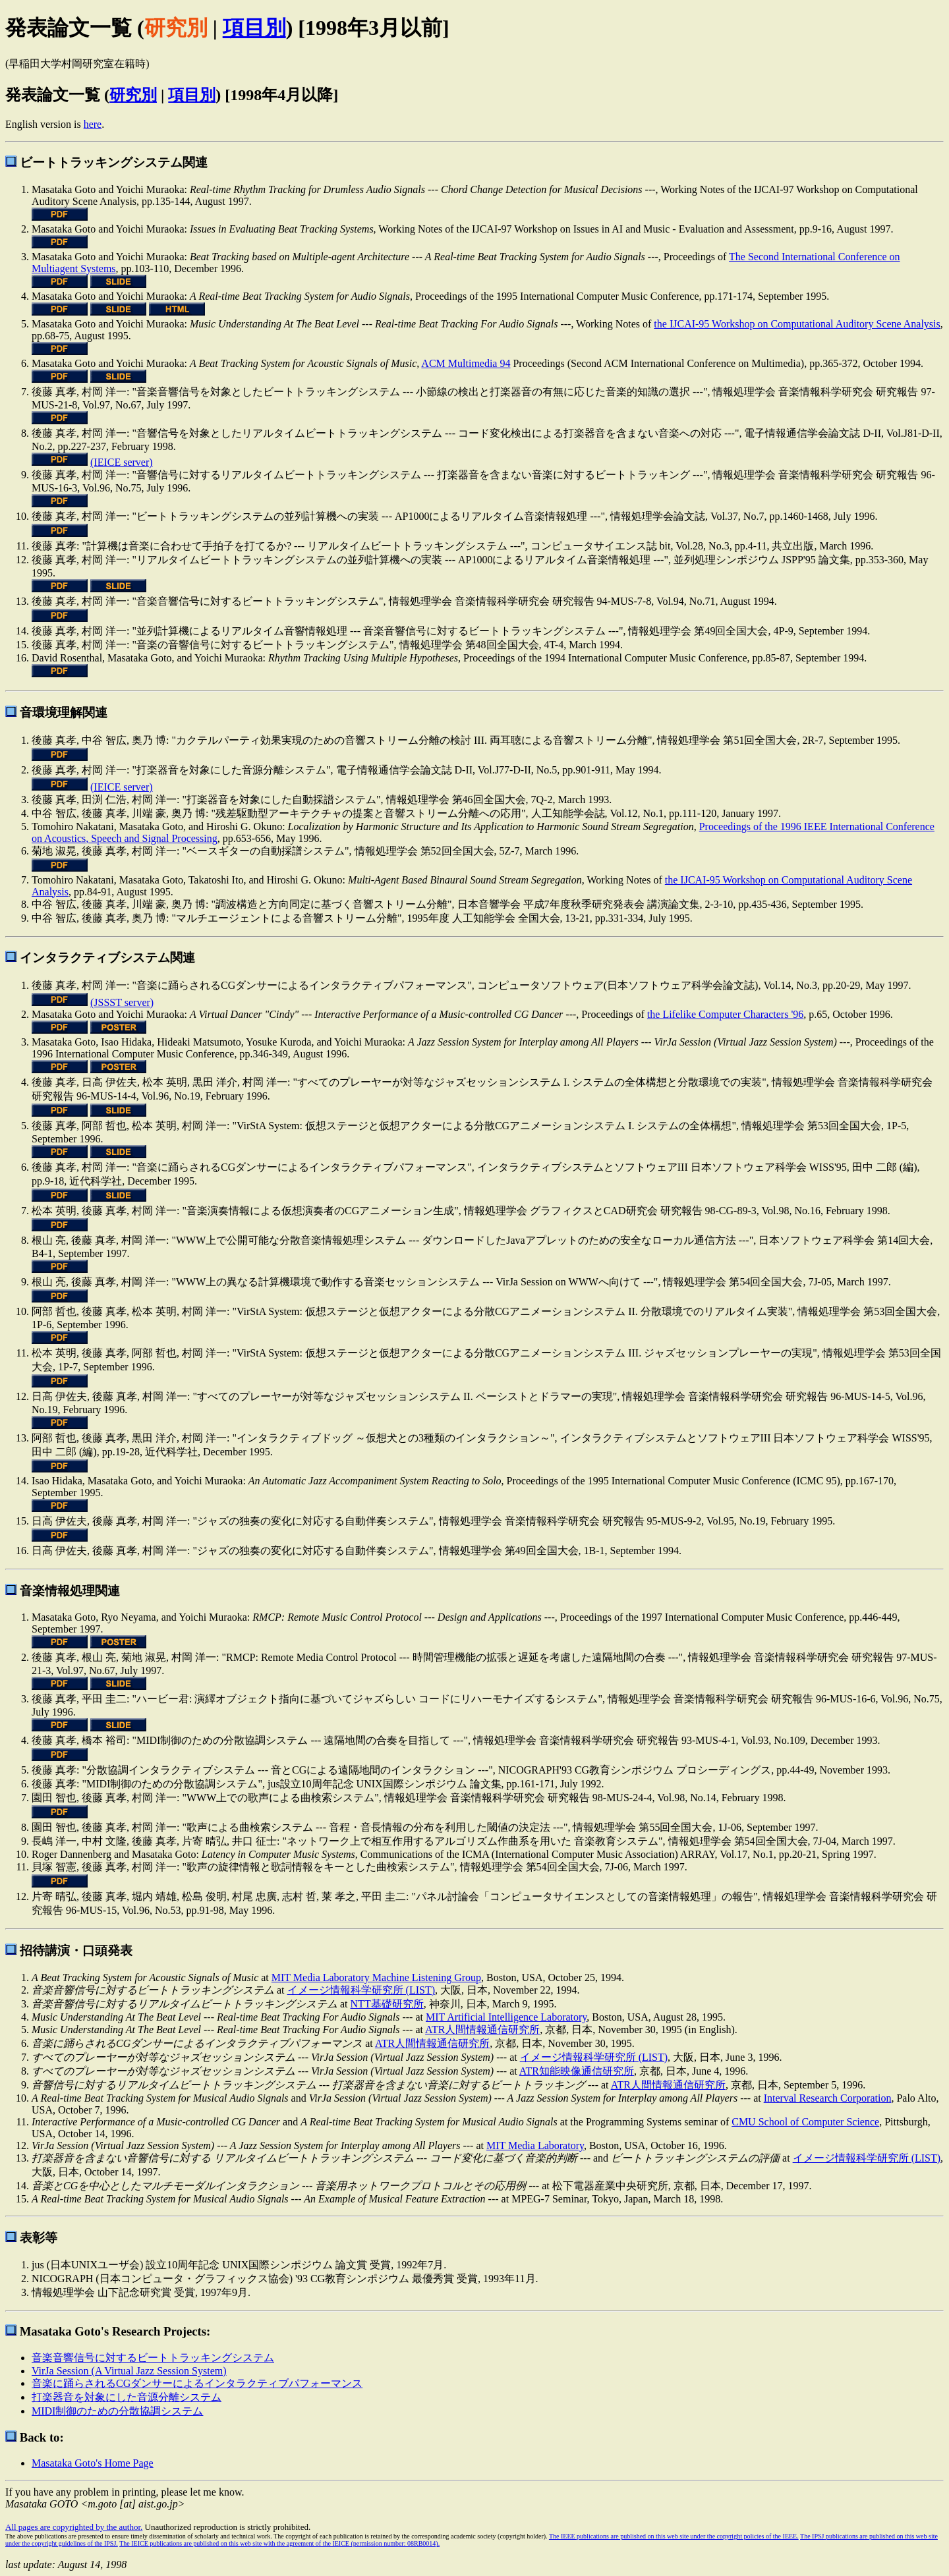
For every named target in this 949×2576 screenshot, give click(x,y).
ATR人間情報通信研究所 (482, 2029)
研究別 (133, 94)
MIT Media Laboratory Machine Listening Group (376, 1977)
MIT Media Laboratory (535, 2145)
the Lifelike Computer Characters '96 (725, 1014)
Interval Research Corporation (828, 2098)
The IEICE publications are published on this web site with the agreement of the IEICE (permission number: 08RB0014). (279, 2543)
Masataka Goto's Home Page (93, 2463)
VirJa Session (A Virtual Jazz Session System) (129, 2370)
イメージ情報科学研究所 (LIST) (361, 1990)
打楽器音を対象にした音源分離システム (126, 2397)
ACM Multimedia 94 (465, 363)
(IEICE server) (121, 462)
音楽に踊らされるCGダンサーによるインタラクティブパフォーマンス (197, 2383)
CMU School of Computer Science (805, 2121)
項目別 (254, 28)
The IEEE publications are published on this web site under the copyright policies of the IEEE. (674, 2536)
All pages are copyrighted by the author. (73, 2527)
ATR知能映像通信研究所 (576, 2071)
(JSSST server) (122, 1002)
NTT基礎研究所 (387, 2003)
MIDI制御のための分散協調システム (117, 2411)
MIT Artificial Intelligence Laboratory (506, 2017)
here (93, 124)
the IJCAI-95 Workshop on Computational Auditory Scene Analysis (797, 323)
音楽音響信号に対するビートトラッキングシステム (153, 2357)
